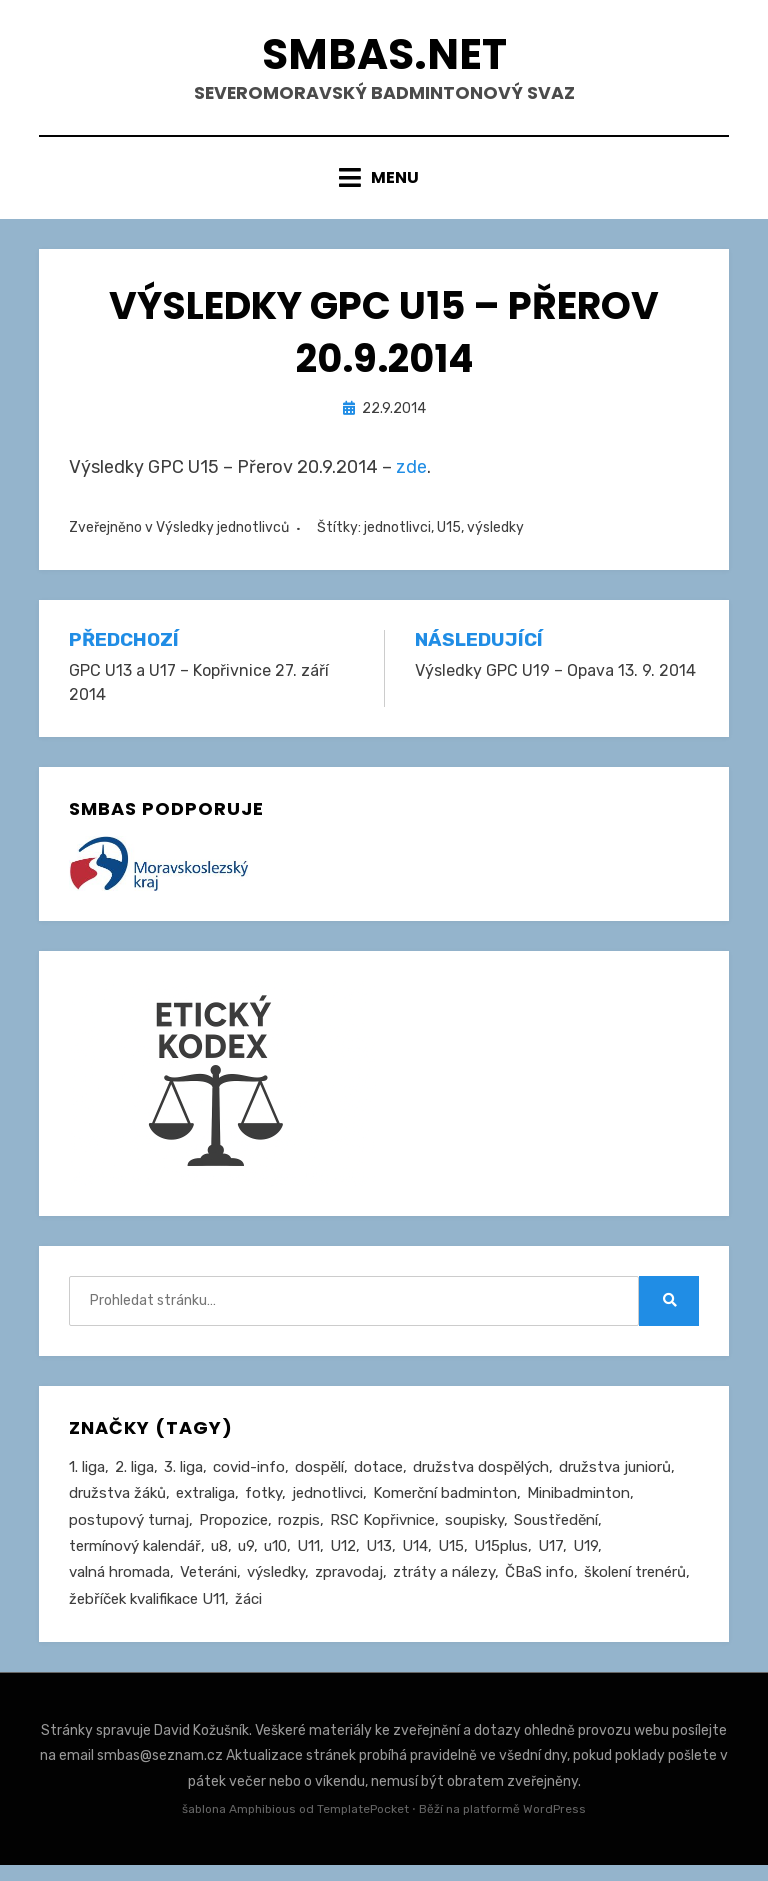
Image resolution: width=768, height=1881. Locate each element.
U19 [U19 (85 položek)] (585, 1560)
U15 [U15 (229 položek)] (451, 1560)
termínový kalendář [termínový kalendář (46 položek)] (135, 1560)
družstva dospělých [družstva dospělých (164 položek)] (481, 1479)
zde (411, 479)
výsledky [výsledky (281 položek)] (276, 1587)
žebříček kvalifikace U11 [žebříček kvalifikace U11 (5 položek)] (147, 1614)
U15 (449, 539)
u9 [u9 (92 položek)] (246, 1560)
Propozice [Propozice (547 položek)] (233, 1533)
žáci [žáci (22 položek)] (248, 1614)
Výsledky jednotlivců (222, 539)
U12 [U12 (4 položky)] (343, 1560)
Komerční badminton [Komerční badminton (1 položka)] (445, 1506)
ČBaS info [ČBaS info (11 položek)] (539, 1587)
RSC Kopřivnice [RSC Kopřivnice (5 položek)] (382, 1533)
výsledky (495, 539)
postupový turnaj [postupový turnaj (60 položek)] (129, 1533)
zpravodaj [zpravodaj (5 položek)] (349, 1587)
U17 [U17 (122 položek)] (550, 1560)
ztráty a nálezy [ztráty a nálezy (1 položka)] (444, 1587)
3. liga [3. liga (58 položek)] (183, 1479)
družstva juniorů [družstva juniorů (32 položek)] (615, 1479)
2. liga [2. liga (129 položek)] (134, 1479)
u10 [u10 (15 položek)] (275, 1560)
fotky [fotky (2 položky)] (263, 1506)
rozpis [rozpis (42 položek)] (299, 1533)
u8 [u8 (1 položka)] (219, 1560)
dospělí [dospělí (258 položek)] (319, 1479)
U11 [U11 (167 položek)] (308, 1560)
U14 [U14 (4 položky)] (415, 1560)
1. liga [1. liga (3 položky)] (87, 1479)
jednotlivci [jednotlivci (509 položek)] (327, 1506)
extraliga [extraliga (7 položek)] (205, 1506)
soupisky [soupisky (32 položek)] (474, 1533)
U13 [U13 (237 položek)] (379, 1560)
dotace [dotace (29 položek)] (378, 1479)
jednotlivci (397, 539)
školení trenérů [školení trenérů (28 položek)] (635, 1587)
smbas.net (384, 58)
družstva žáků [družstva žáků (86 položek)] (117, 1506)
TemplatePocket (363, 1825)
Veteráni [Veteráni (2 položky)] (208, 1587)
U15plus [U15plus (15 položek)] (501, 1560)
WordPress (554, 1825)
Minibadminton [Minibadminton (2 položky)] (578, 1506)
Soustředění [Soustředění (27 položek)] (556, 1533)
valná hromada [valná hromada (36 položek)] (119, 1587)
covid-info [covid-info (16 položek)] (249, 1479)
